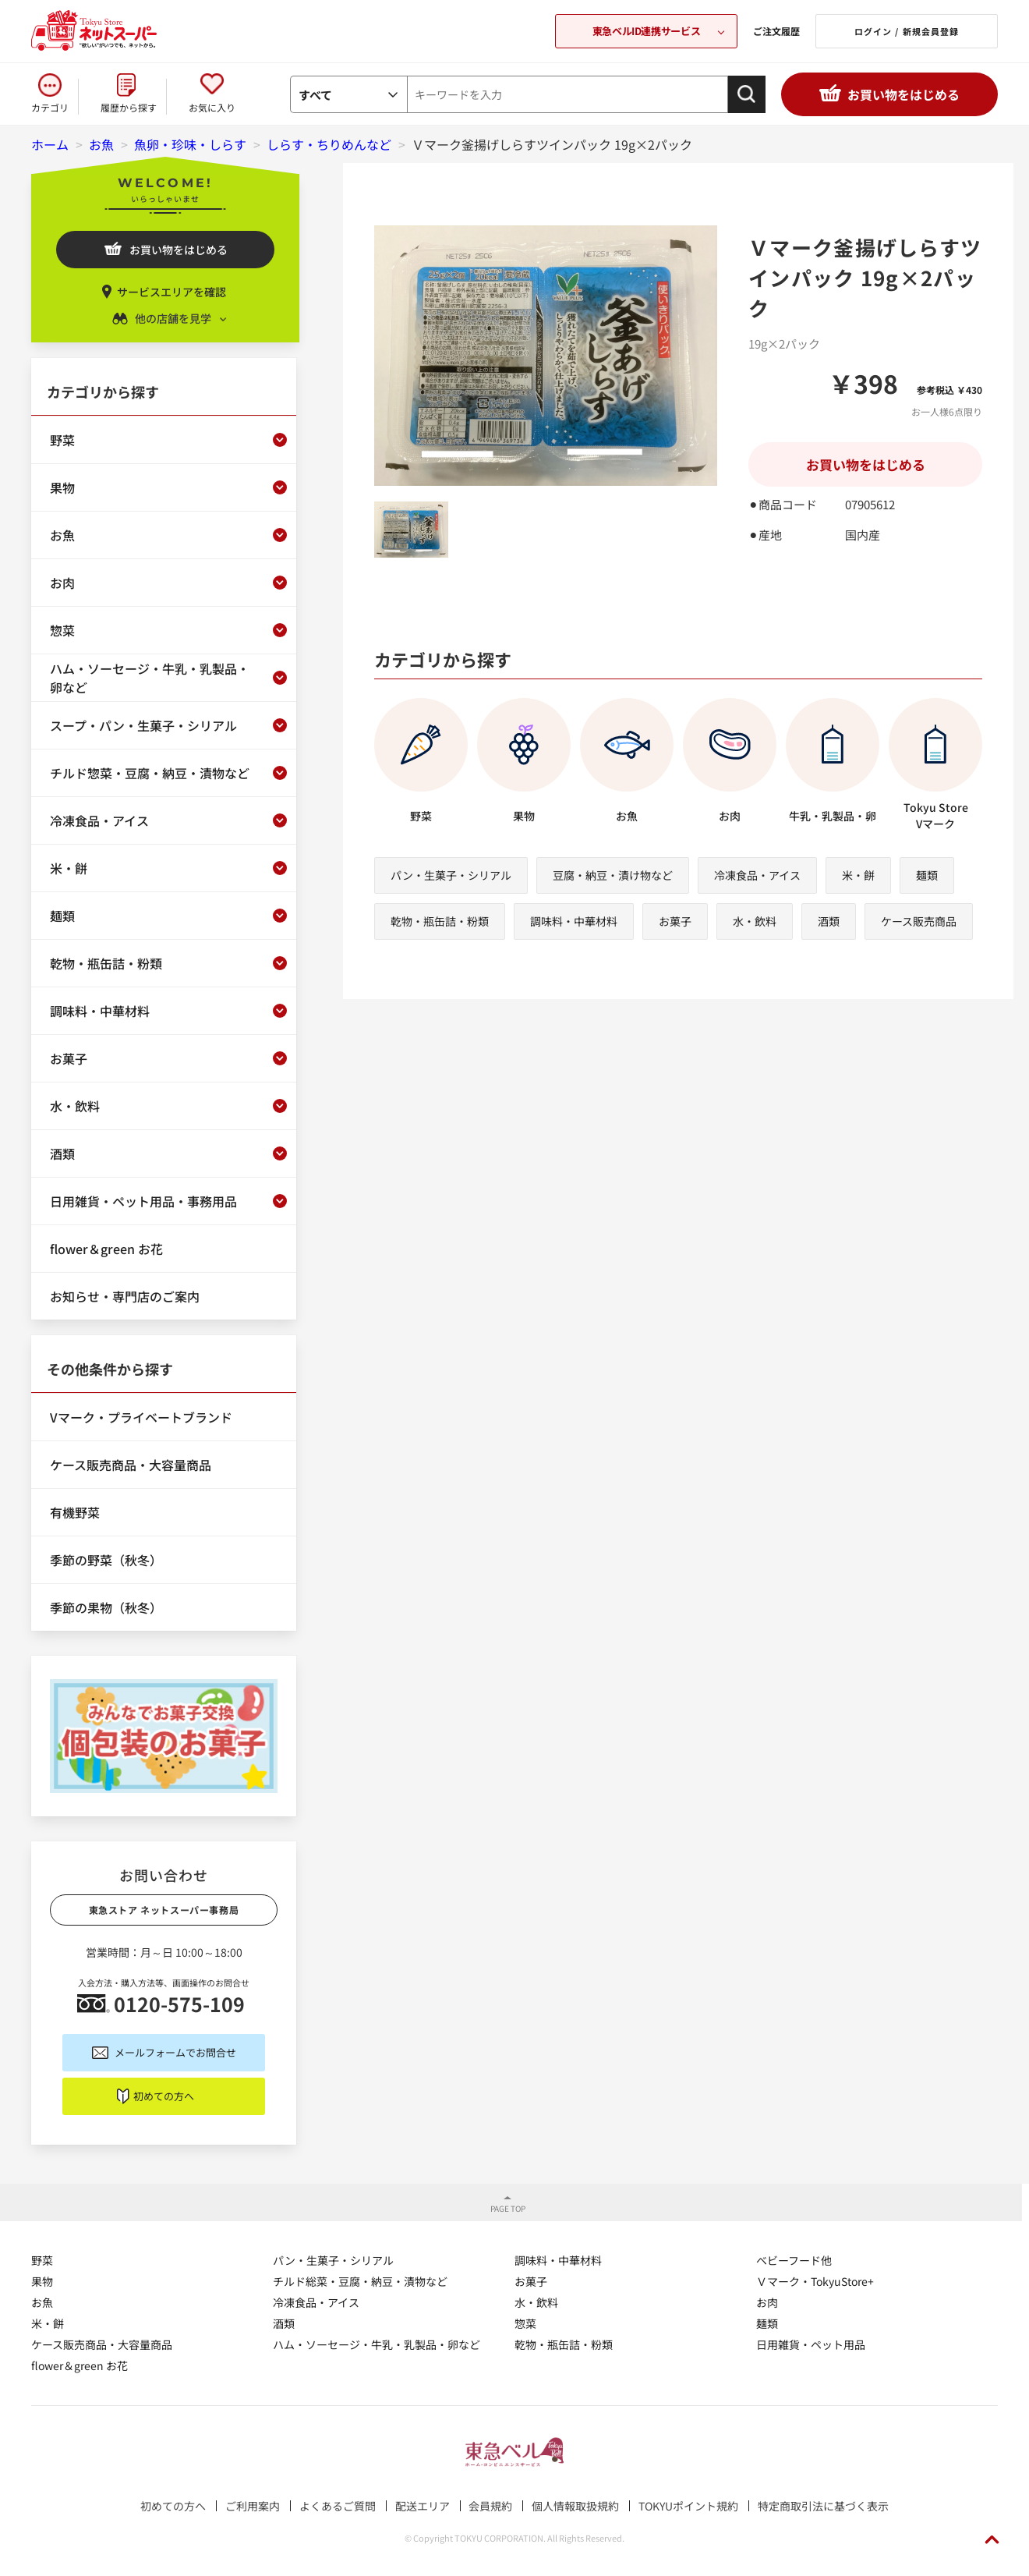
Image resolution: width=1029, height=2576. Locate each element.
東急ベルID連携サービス (646, 30)
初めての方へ (163, 2096)
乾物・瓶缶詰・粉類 (440, 921)
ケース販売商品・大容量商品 (101, 2344)
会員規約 (490, 2506)
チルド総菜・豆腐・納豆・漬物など (360, 2281)
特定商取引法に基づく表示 (823, 2506)
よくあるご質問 (337, 2506)
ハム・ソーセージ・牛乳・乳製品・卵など (376, 2344)
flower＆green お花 (79, 2365)
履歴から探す (129, 107)
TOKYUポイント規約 (688, 2506)
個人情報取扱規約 (575, 2506)
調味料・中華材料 (573, 921)
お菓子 (675, 921)
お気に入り (212, 107)
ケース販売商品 (919, 921)
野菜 (42, 2260)
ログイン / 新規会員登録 (906, 31)
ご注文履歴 (776, 30)
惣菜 (525, 2323)
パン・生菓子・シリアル (451, 875)
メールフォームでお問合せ (175, 2052)
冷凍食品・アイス (757, 875)
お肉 (767, 2302)
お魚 (42, 2302)
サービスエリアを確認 (171, 291)
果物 (42, 2281)
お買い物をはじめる (903, 94)
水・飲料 (754, 921)
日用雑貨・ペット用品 (810, 2344)
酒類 (829, 921)
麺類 (927, 875)
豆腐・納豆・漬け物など (613, 875)
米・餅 (858, 875)
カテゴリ (50, 107)
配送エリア (422, 2506)
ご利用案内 (252, 2506)
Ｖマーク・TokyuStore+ (815, 2281)
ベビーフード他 (794, 2260)
